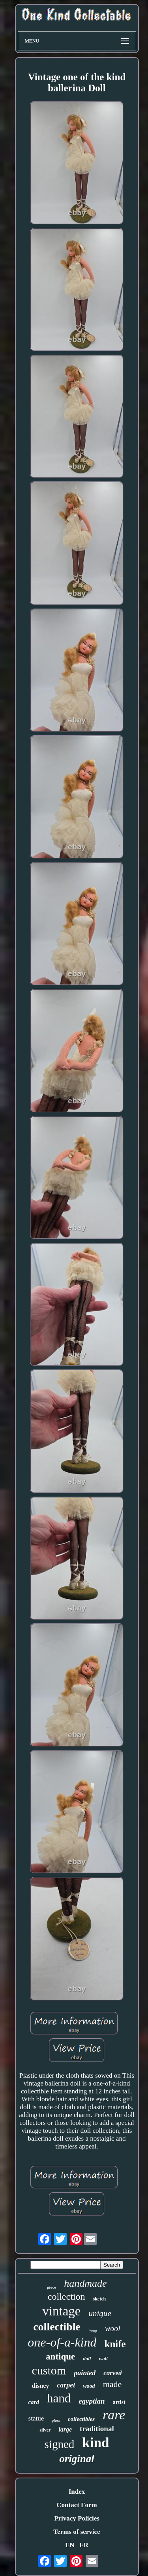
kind (95, 2442)
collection (66, 2296)
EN (70, 2545)
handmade (85, 2283)
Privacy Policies (76, 2518)
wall (103, 2358)
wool (112, 2328)
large (65, 2429)
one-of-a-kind (62, 2342)
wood (89, 2386)
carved (112, 2373)
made (112, 2384)
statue (36, 2418)
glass (56, 2420)
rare (114, 2415)
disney (40, 2385)
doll (87, 2358)
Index (77, 2491)
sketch (99, 2299)
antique (60, 2356)
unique (99, 2313)
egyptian (92, 2401)
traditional (97, 2428)
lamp (92, 2330)
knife (115, 2344)
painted (85, 2373)
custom (49, 2370)
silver (45, 2430)
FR (83, 2545)
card (33, 2402)
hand (59, 2398)
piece (51, 2287)
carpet (66, 2385)
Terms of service (76, 2531)
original (76, 2459)
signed (60, 2444)
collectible (57, 2327)
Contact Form (76, 2505)
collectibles (81, 2419)
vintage (61, 2311)
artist (119, 2402)
